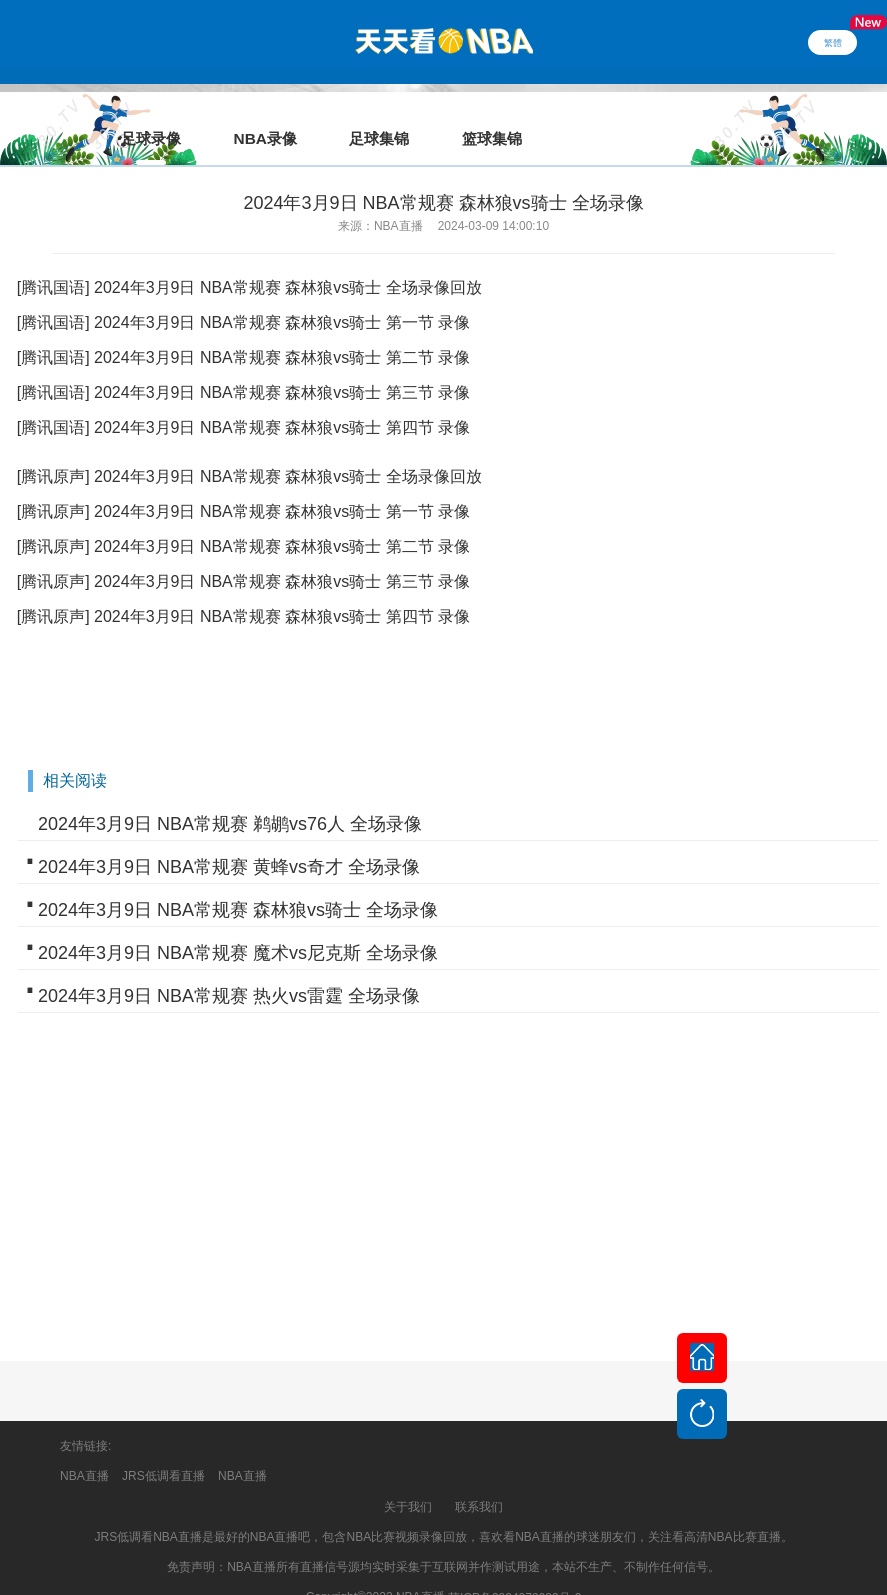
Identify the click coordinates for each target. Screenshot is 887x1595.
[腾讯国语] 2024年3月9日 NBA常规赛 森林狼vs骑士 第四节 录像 (243, 399)
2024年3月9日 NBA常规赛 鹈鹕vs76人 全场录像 (230, 796)
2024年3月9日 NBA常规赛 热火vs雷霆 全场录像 (229, 968)
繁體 (833, 42)
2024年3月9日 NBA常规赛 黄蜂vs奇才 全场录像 (229, 839)
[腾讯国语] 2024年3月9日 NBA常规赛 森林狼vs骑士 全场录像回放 (249, 259)
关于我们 (408, 1479)
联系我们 (479, 1479)
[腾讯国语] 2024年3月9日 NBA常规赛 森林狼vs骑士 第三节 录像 (243, 364)
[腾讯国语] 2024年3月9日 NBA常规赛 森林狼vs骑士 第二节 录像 (243, 329)
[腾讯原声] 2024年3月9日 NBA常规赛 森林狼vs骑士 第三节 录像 (243, 553)
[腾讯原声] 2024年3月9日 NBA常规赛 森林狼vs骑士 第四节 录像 (243, 588)
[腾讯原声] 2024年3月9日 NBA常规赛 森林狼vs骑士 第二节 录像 (243, 518)
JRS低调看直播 (163, 1448)
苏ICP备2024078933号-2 (514, 1570)
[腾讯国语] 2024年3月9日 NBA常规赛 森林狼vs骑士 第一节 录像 (243, 294)
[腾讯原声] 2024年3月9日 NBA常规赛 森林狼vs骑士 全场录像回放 (249, 448)
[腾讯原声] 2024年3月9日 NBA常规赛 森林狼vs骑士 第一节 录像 (243, 483)
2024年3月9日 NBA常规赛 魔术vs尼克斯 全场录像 (238, 925)
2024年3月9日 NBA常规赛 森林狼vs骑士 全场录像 (238, 882)
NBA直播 (84, 1448)
